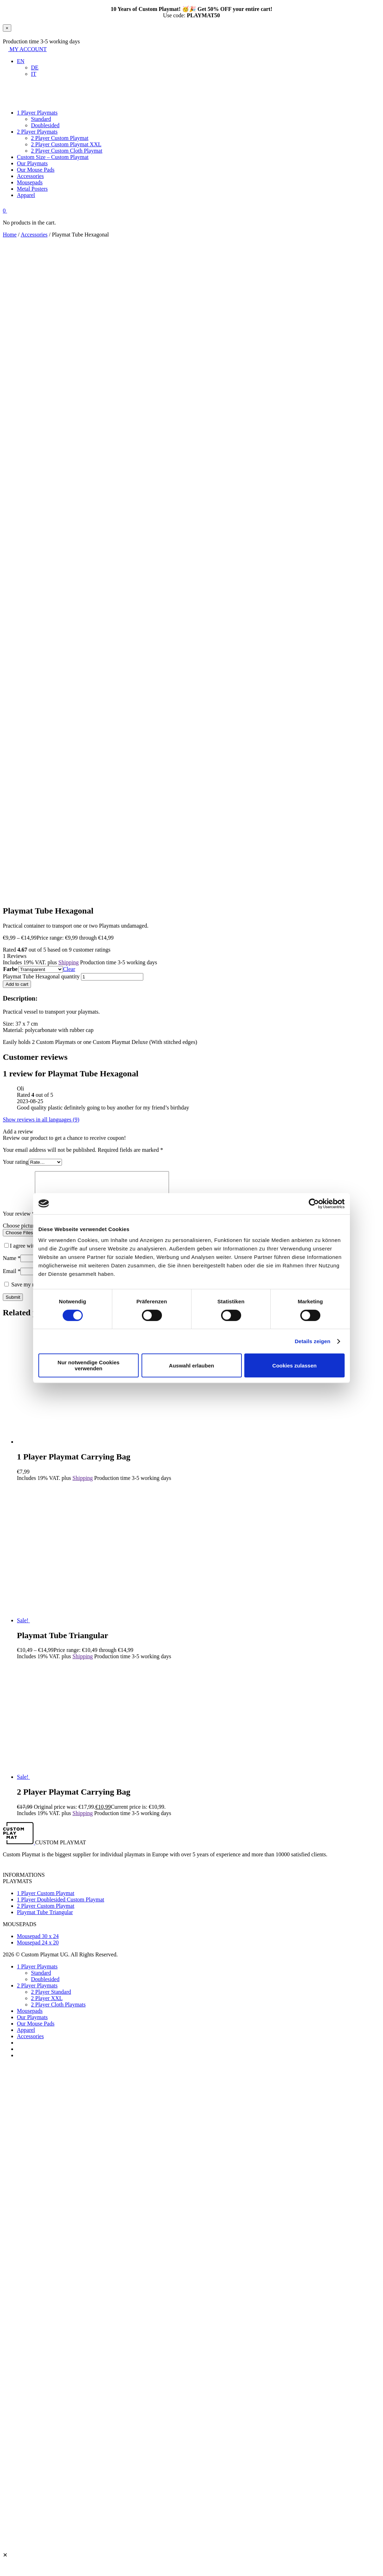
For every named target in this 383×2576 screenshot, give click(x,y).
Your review (19, 1222)
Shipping (68, 962)
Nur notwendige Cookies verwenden (89, 1365)
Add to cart (17, 984)
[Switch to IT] (33, 74)
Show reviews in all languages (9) (41, 1120)
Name (11, 1266)
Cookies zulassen (294, 1366)
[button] (20, 61)
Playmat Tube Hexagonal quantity (41, 976)
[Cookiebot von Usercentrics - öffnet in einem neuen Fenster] (314, 1203)
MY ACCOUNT (25, 49)
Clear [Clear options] (69, 969)
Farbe (10, 969)
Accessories (34, 235)
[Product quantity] (112, 976)
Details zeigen (312, 1341)
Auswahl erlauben (191, 1366)
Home (10, 235)
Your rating (16, 1162)
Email (11, 1280)
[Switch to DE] (34, 67)
